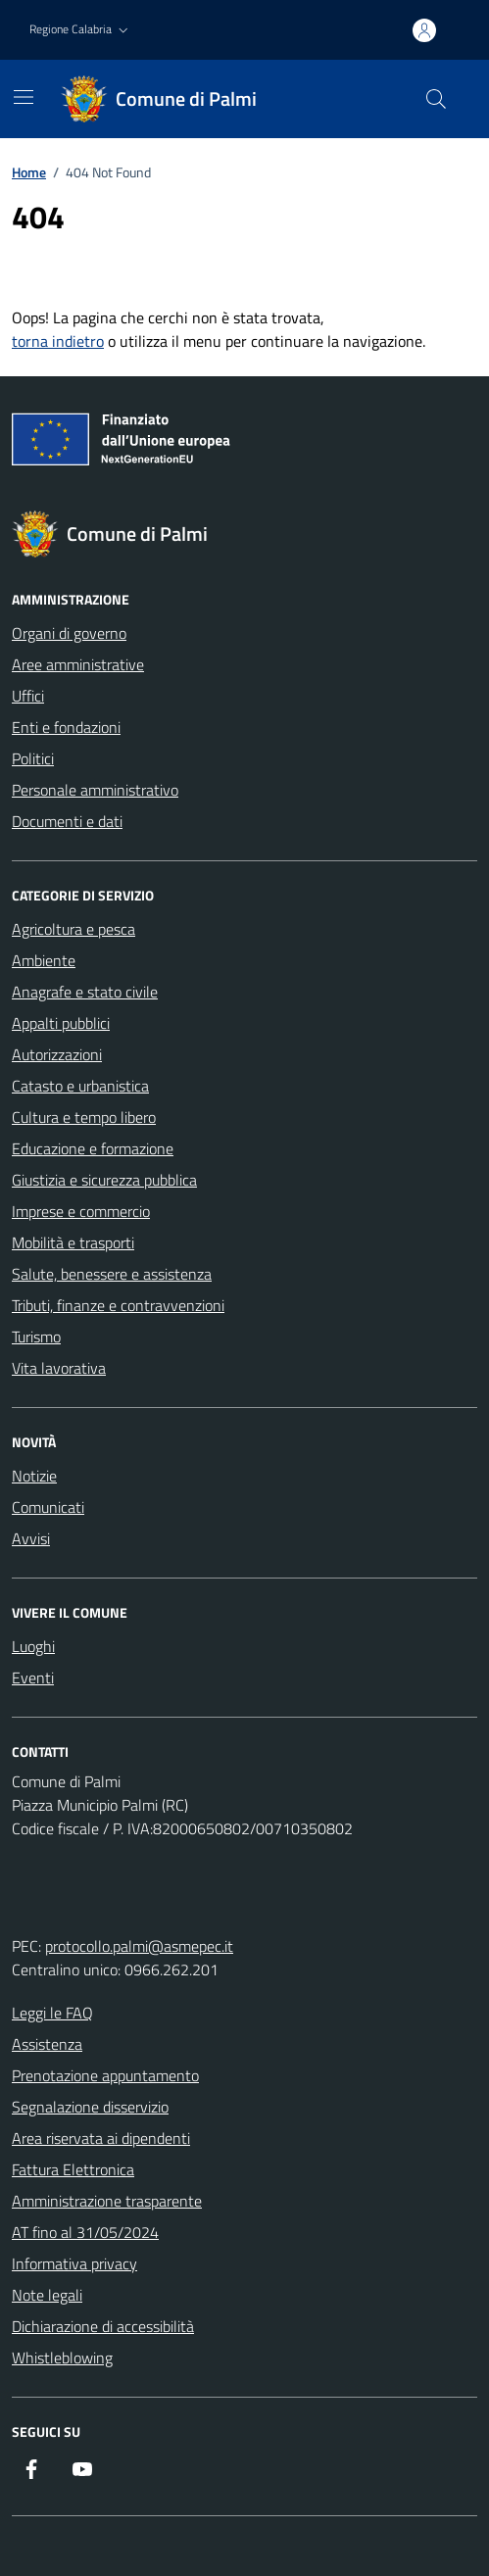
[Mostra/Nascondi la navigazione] (23, 97)
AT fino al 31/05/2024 (85, 2232)
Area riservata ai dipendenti (101, 2138)
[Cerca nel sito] (436, 98)
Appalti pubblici (61, 1023)
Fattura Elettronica (73, 2169)
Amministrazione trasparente (107, 2200)
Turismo (36, 1336)
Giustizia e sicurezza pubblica (104, 1179)
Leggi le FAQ (52, 2012)
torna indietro (58, 341)
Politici (33, 758)
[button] (80, 30)
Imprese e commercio (81, 1211)
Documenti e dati (67, 821)
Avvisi (31, 1538)
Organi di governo (69, 633)
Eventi (33, 1677)
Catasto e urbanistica (80, 1085)
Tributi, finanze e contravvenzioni (118, 1305)
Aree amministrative (78, 664)
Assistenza (47, 2044)
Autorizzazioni (57, 1054)
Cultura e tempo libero (84, 1117)
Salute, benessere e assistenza (112, 1274)
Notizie (34, 1475)
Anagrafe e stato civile (85, 991)
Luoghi (33, 1646)
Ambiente (43, 960)
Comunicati (48, 1507)
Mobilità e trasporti (73, 1242)
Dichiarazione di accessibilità (103, 2326)
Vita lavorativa (59, 1368)
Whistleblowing (62, 2357)
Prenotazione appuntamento (105, 2075)
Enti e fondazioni (66, 727)
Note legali (47, 2295)
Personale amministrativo (95, 790)
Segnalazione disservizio (90, 2106)
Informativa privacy (74, 2263)
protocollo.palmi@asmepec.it (139, 1946)
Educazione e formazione (92, 1148)
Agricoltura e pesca (73, 929)
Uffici (28, 695)
